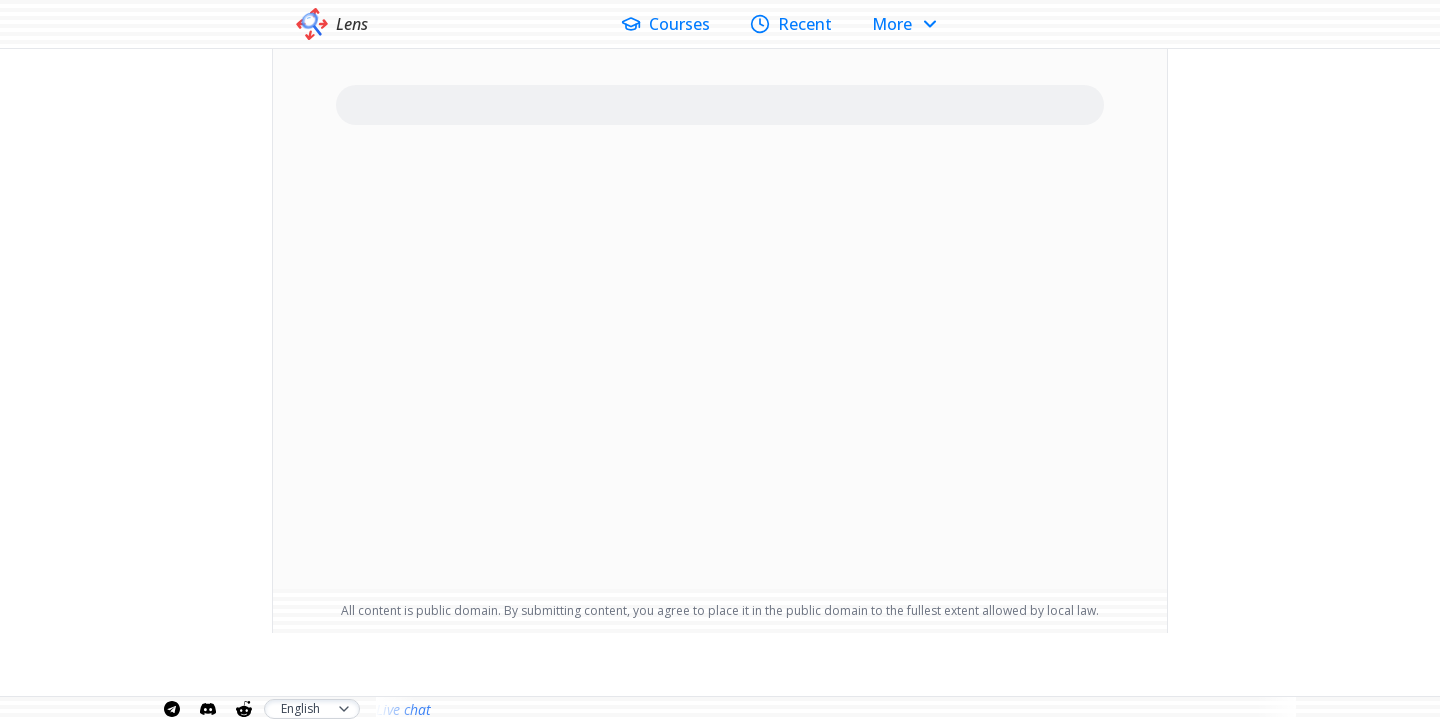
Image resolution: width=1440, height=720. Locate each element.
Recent (791, 24)
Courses (665, 24)
